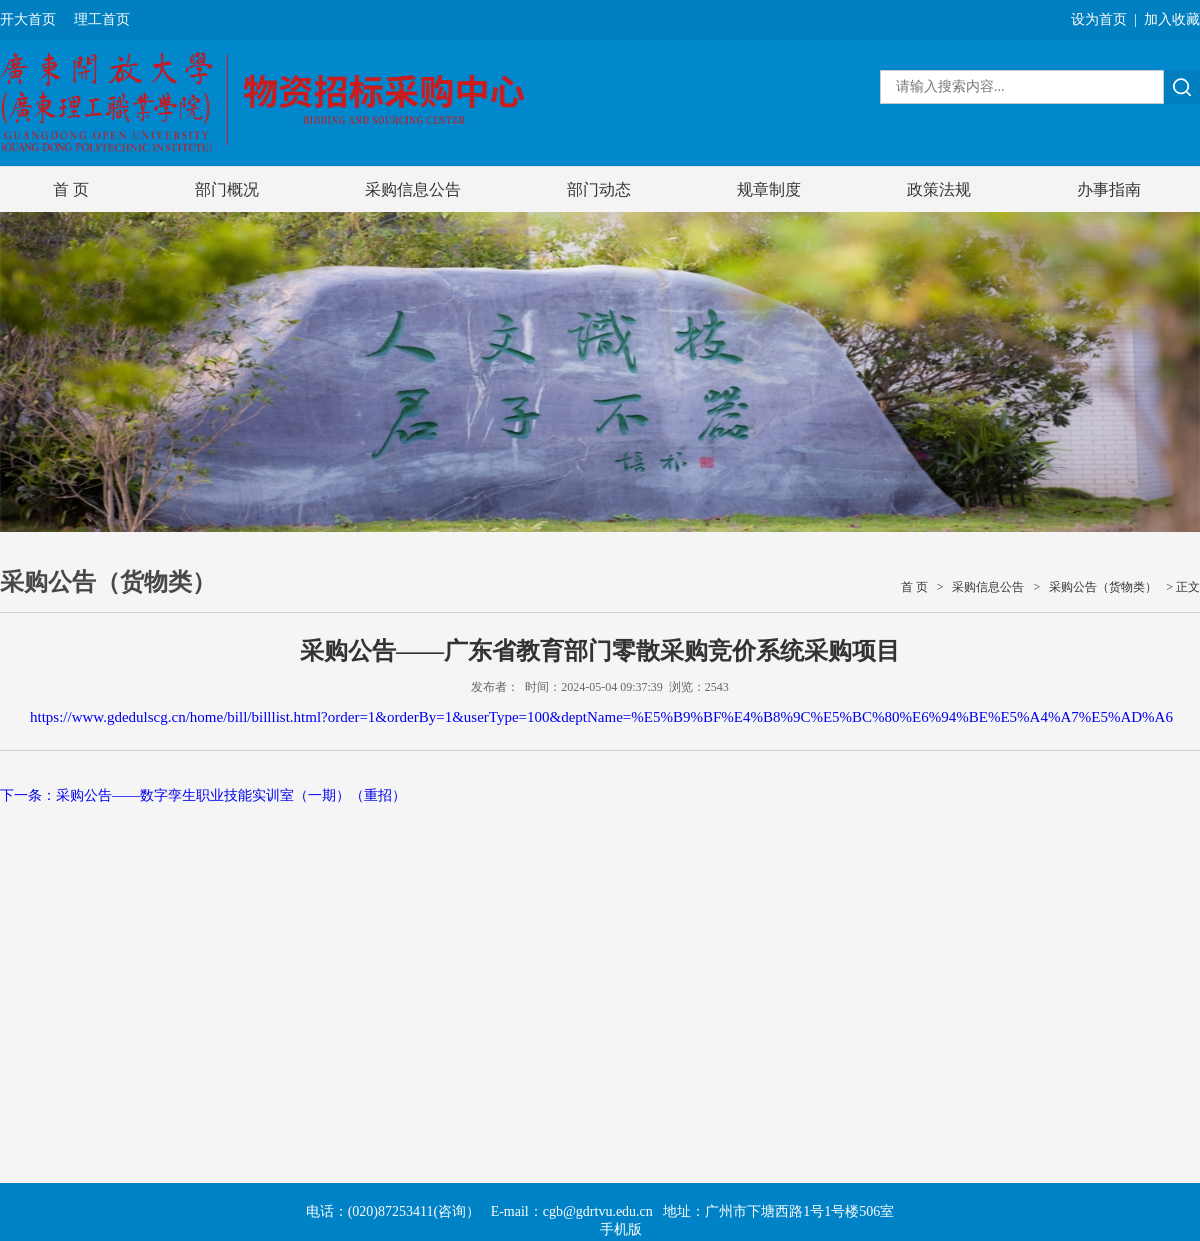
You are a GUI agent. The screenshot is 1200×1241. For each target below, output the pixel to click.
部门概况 (227, 189)
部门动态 (599, 189)
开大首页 (28, 19)
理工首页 (102, 19)
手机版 (621, 1229)
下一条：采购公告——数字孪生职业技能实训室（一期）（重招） (203, 795)
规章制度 (769, 189)
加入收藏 (1172, 19)
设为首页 (1099, 19)
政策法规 (939, 189)
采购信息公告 (413, 189)
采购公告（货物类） (1103, 587)
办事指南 (1109, 189)
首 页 (71, 189)
